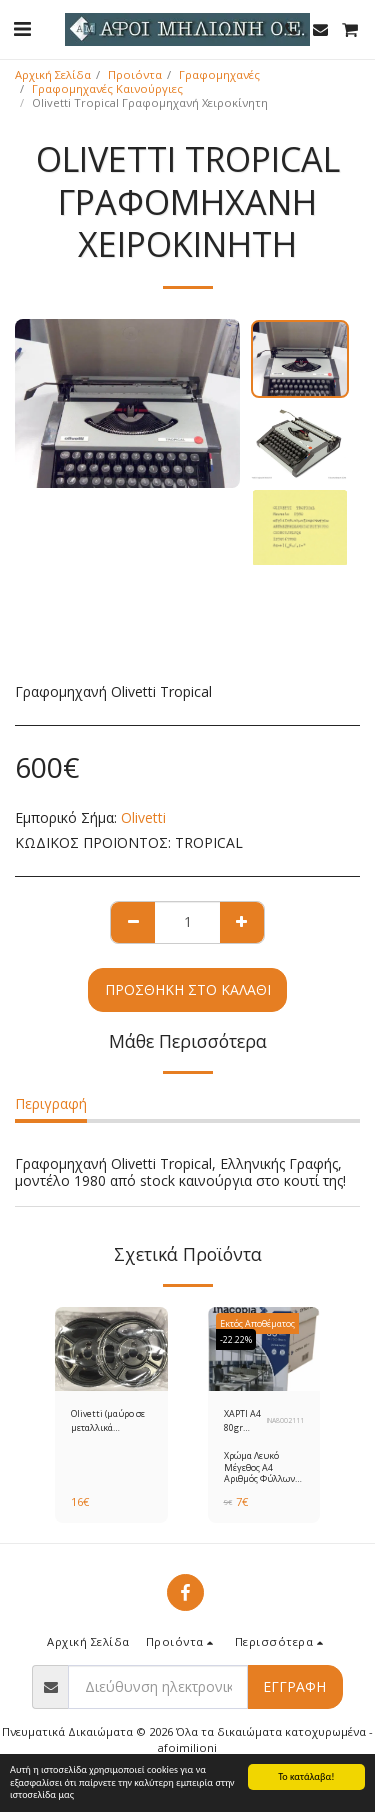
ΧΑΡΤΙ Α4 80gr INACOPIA (244, 1420)
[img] (111, 1349)
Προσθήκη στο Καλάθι (188, 989)
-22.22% (236, 1339)
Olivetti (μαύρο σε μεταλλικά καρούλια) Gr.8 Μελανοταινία (108, 1420)
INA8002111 (285, 1420)
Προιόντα (135, 74)
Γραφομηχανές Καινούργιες (107, 88)
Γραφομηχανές (219, 74)
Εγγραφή (294, 1686)
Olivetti (143, 817)
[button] (22, 28)
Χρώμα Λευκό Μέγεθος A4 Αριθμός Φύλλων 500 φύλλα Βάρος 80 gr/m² (259, 1478)
